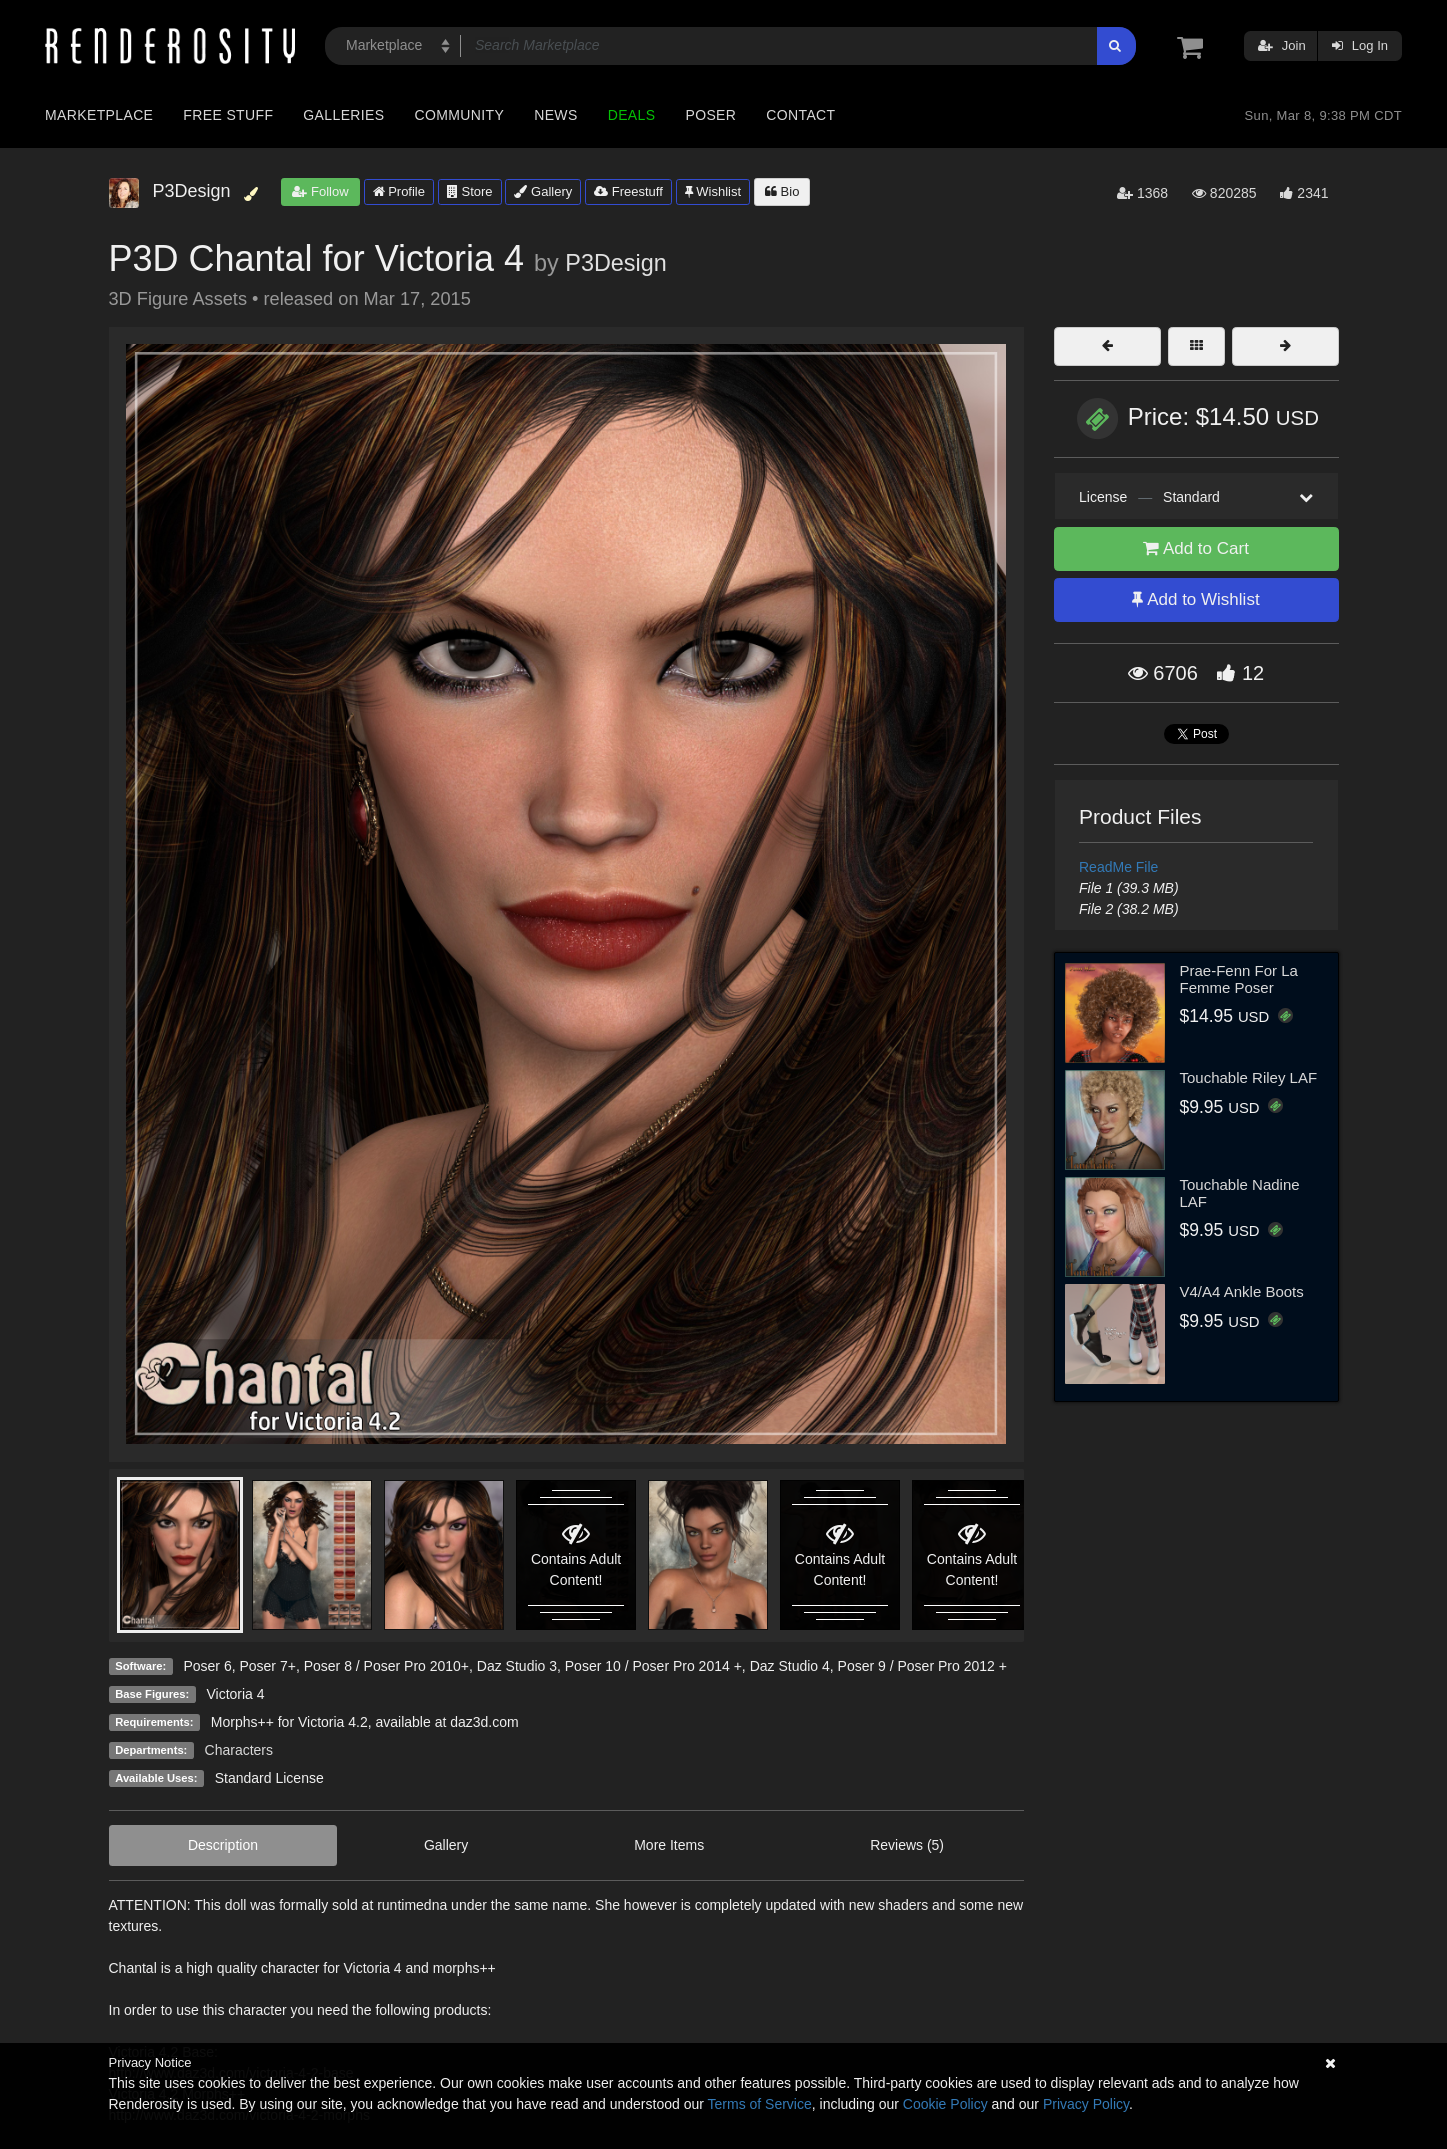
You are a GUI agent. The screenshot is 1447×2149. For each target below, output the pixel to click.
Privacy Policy (1086, 2104)
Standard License (269, 1778)
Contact (800, 115)
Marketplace (99, 115)
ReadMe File (1118, 867)
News (555, 115)
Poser (710, 115)
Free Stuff (228, 115)
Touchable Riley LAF (1249, 1077)
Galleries (343, 115)
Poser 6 (207, 1666)
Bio (782, 191)
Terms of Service (760, 2104)
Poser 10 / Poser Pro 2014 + (653, 1666)
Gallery (543, 191)
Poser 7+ (267, 1666)
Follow (320, 191)
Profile (399, 191)
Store (470, 191)
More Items (669, 1845)
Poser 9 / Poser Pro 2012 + (922, 1666)
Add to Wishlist (1195, 599)
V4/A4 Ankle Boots (1242, 1291)
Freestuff (628, 191)
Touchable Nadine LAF (1240, 1193)
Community (460, 115)
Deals (632, 115)
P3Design (615, 263)
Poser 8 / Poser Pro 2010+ (386, 1666)
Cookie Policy (945, 2104)
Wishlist (713, 191)
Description (223, 1845)
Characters (239, 1750)
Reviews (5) (907, 1845)
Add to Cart (1196, 548)
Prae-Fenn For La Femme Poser (1239, 979)
